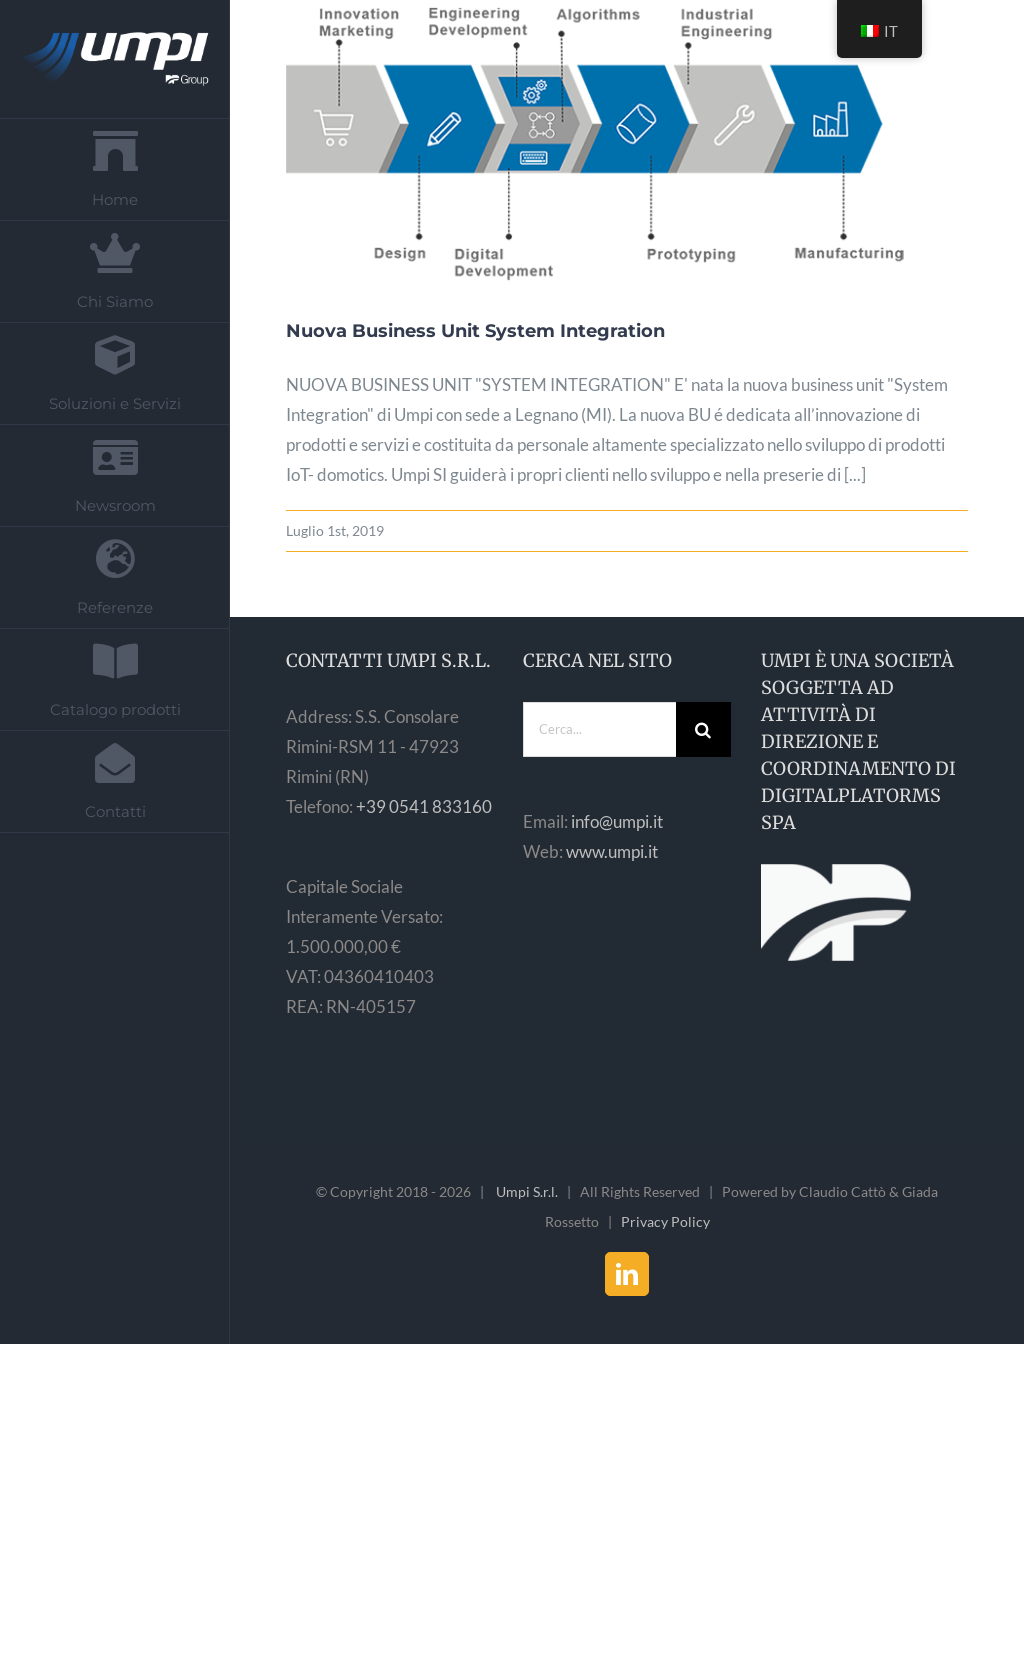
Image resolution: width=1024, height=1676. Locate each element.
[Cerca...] (599, 729)
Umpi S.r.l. (527, 1191)
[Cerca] (703, 729)
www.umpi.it (612, 851)
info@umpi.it (617, 821)
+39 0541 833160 (424, 806)
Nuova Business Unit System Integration (475, 331)
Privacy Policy (665, 1221)
